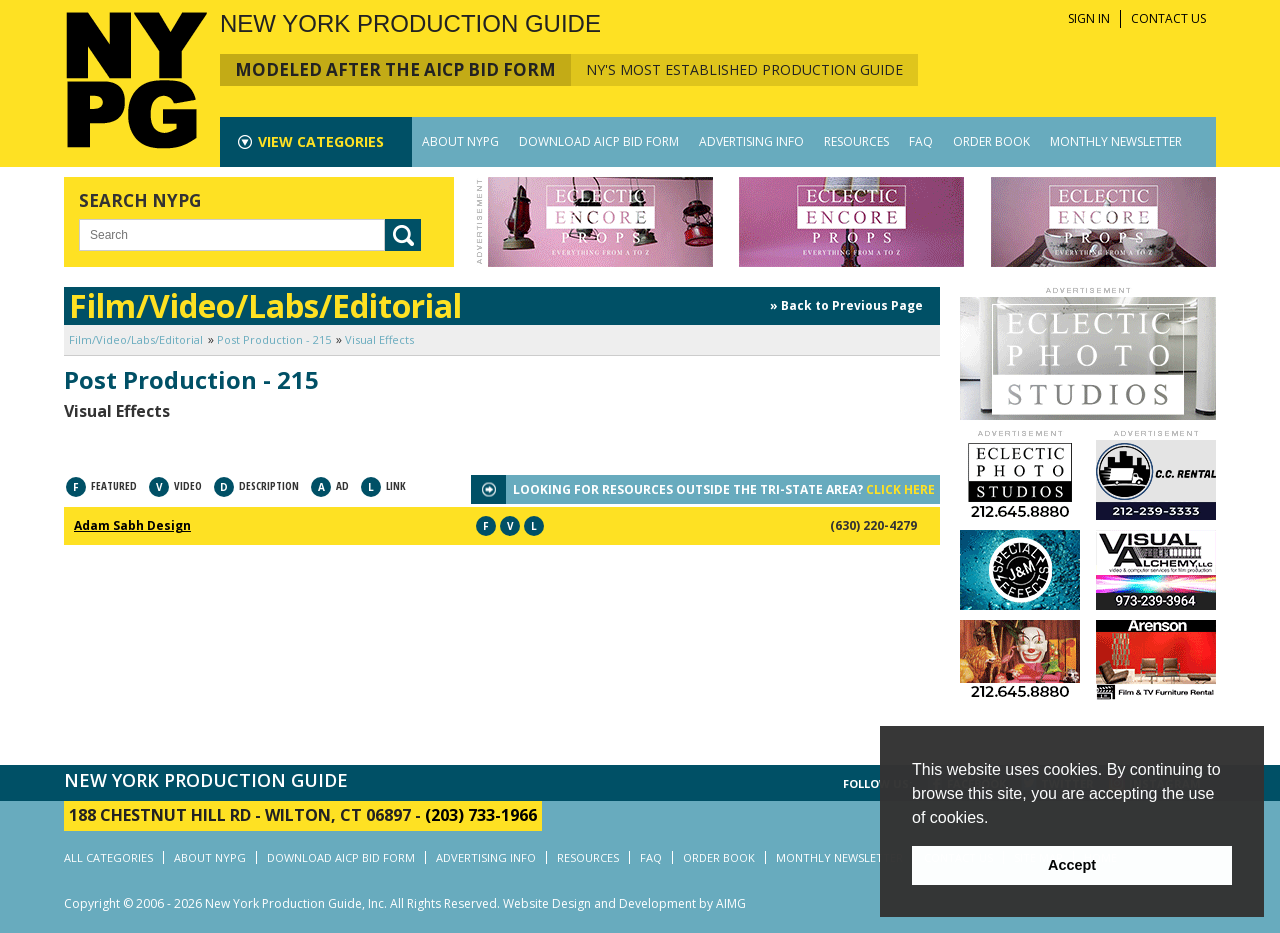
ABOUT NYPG (460, 141)
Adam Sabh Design (132, 525)
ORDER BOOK (991, 141)
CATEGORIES (321, 141)
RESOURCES (856, 141)
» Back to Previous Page (846, 305)
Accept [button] (1072, 865)
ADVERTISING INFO (751, 141)
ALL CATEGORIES (108, 857)
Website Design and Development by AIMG (624, 903)
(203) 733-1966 (481, 815)
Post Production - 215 (274, 339)
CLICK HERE (900, 489)
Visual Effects (379, 339)
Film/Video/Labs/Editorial (136, 339)
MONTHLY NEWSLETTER (1116, 141)
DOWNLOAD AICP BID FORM (599, 141)
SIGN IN (1089, 18)
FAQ (921, 141)
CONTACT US (1168, 18)
